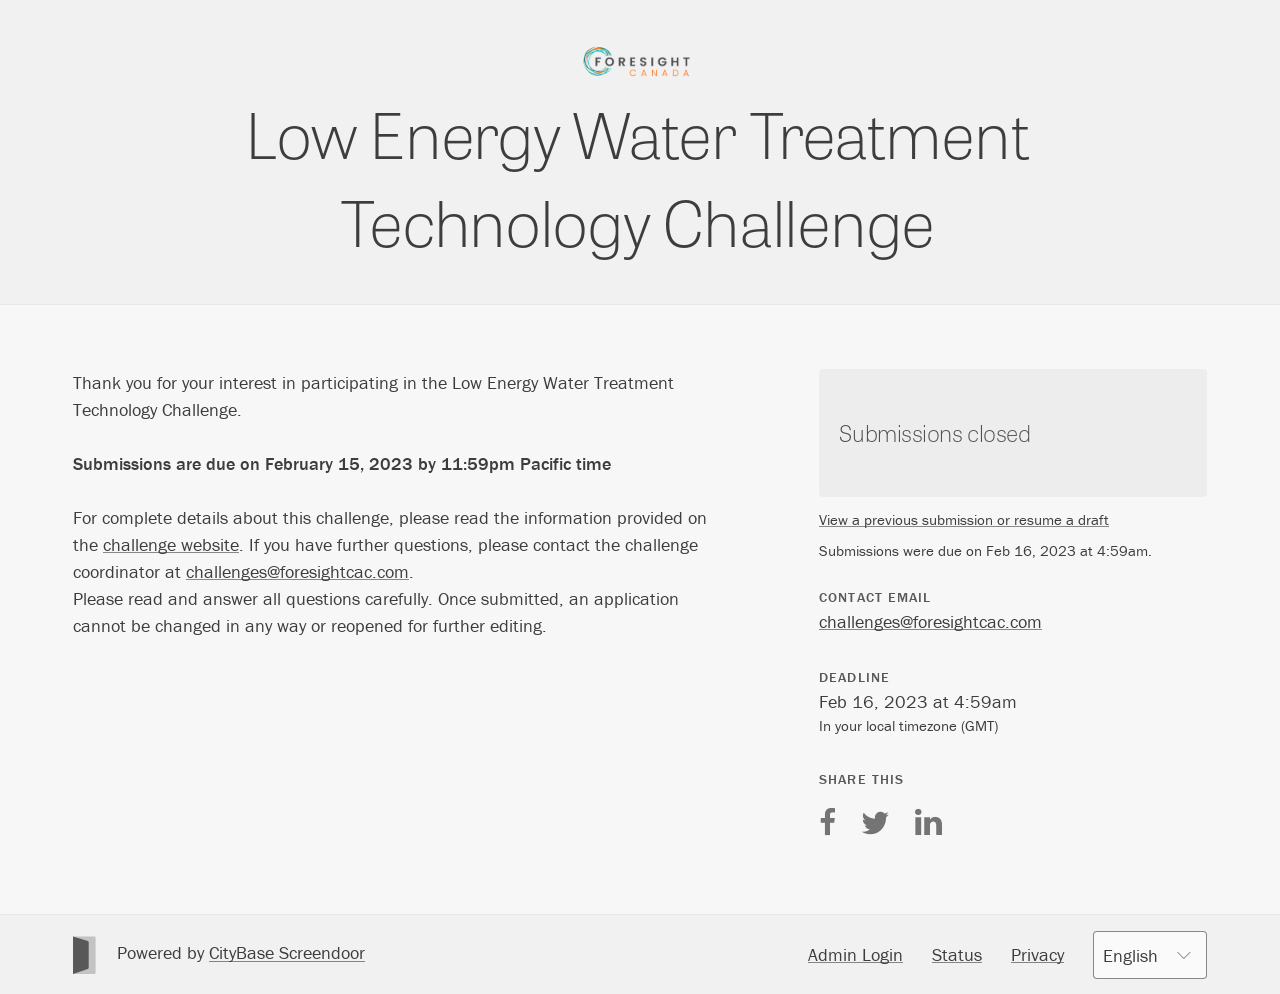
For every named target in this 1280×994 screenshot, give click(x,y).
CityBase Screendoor (287, 952)
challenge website (171, 544)
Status (957, 954)
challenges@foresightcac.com (297, 571)
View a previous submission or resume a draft (964, 519)
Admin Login (855, 954)
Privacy (1037, 954)
